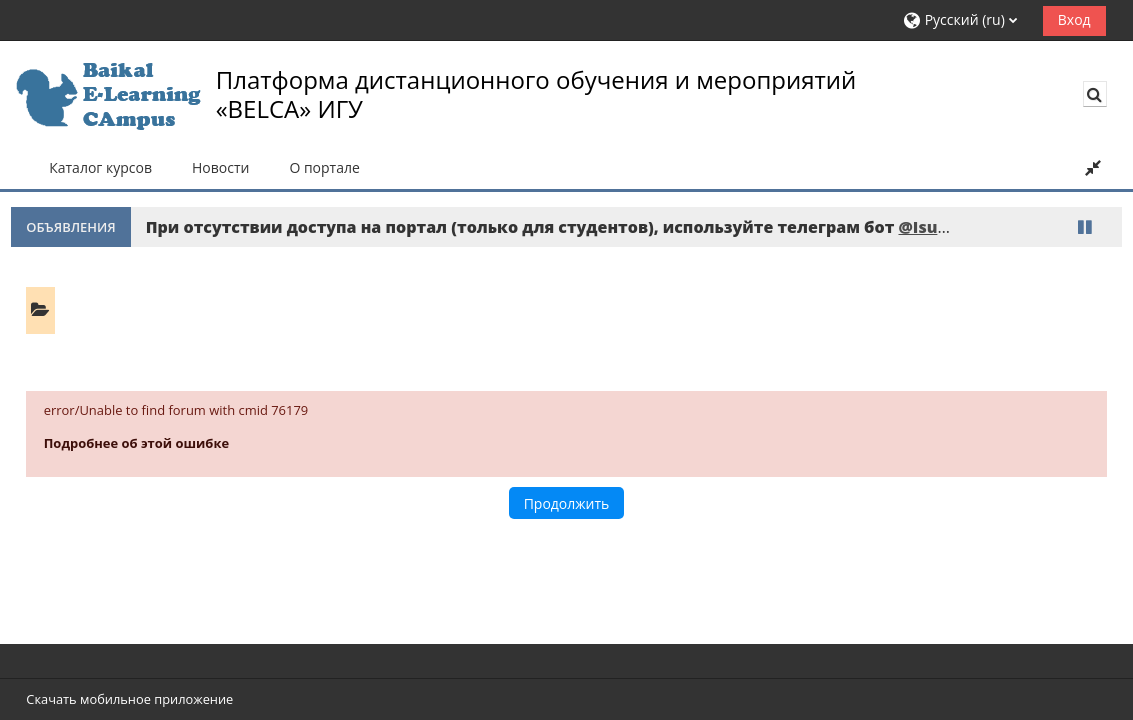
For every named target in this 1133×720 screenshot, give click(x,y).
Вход (1074, 19)
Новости (220, 167)
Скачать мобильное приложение (129, 699)
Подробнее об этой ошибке (136, 443)
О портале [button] (324, 167)
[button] (965, 20)
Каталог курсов (100, 167)
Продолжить (567, 503)
